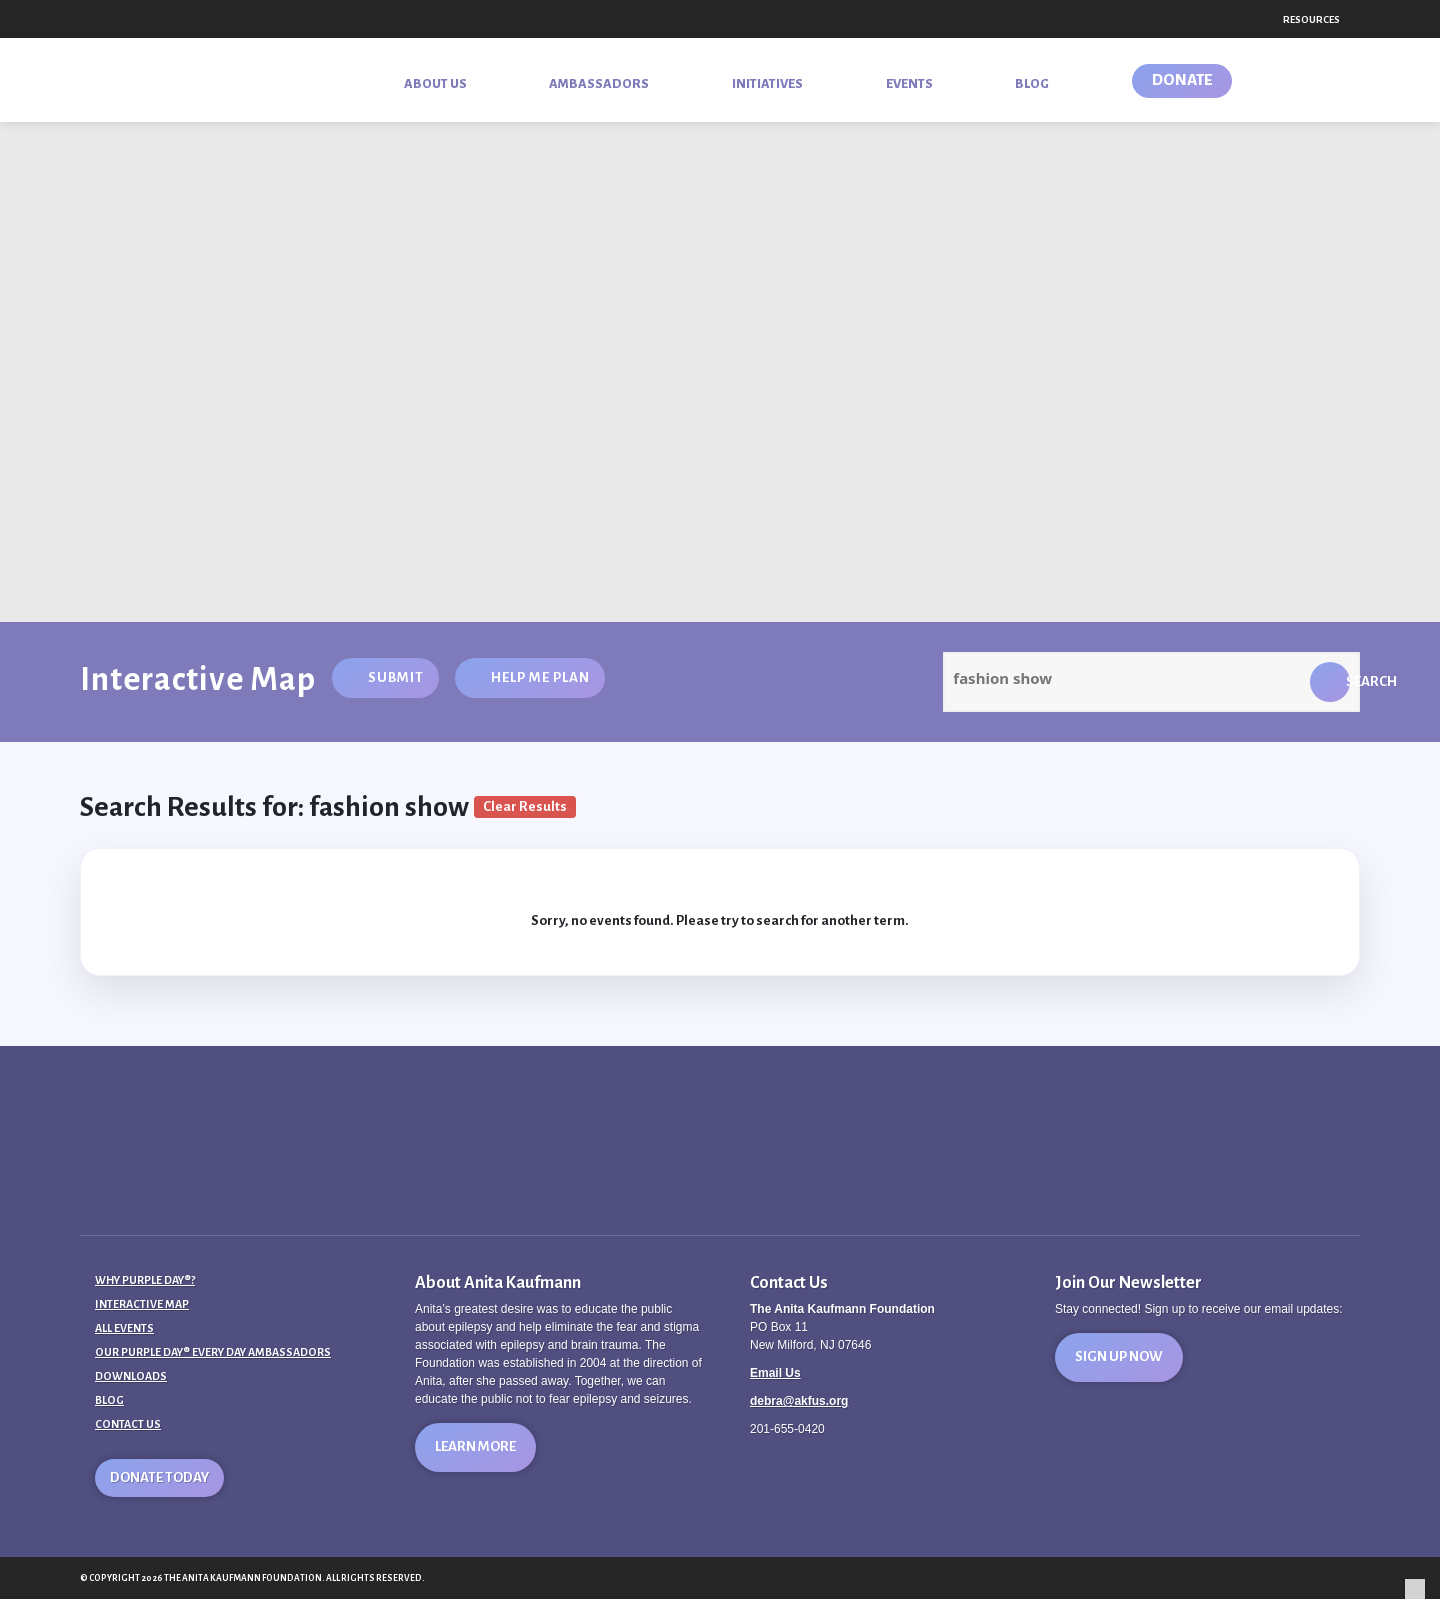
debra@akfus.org (799, 1401)
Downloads (131, 1376)
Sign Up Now (1119, 1356)
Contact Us (128, 1424)
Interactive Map (142, 1304)
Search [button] (1348, 681)
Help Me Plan (540, 677)
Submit (396, 677)
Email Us (775, 1373)
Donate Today (159, 1477)
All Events (124, 1328)
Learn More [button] (475, 1446)
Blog (109, 1400)
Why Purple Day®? (145, 1280)
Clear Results (525, 806)
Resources (1311, 19)
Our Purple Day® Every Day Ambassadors (213, 1352)
